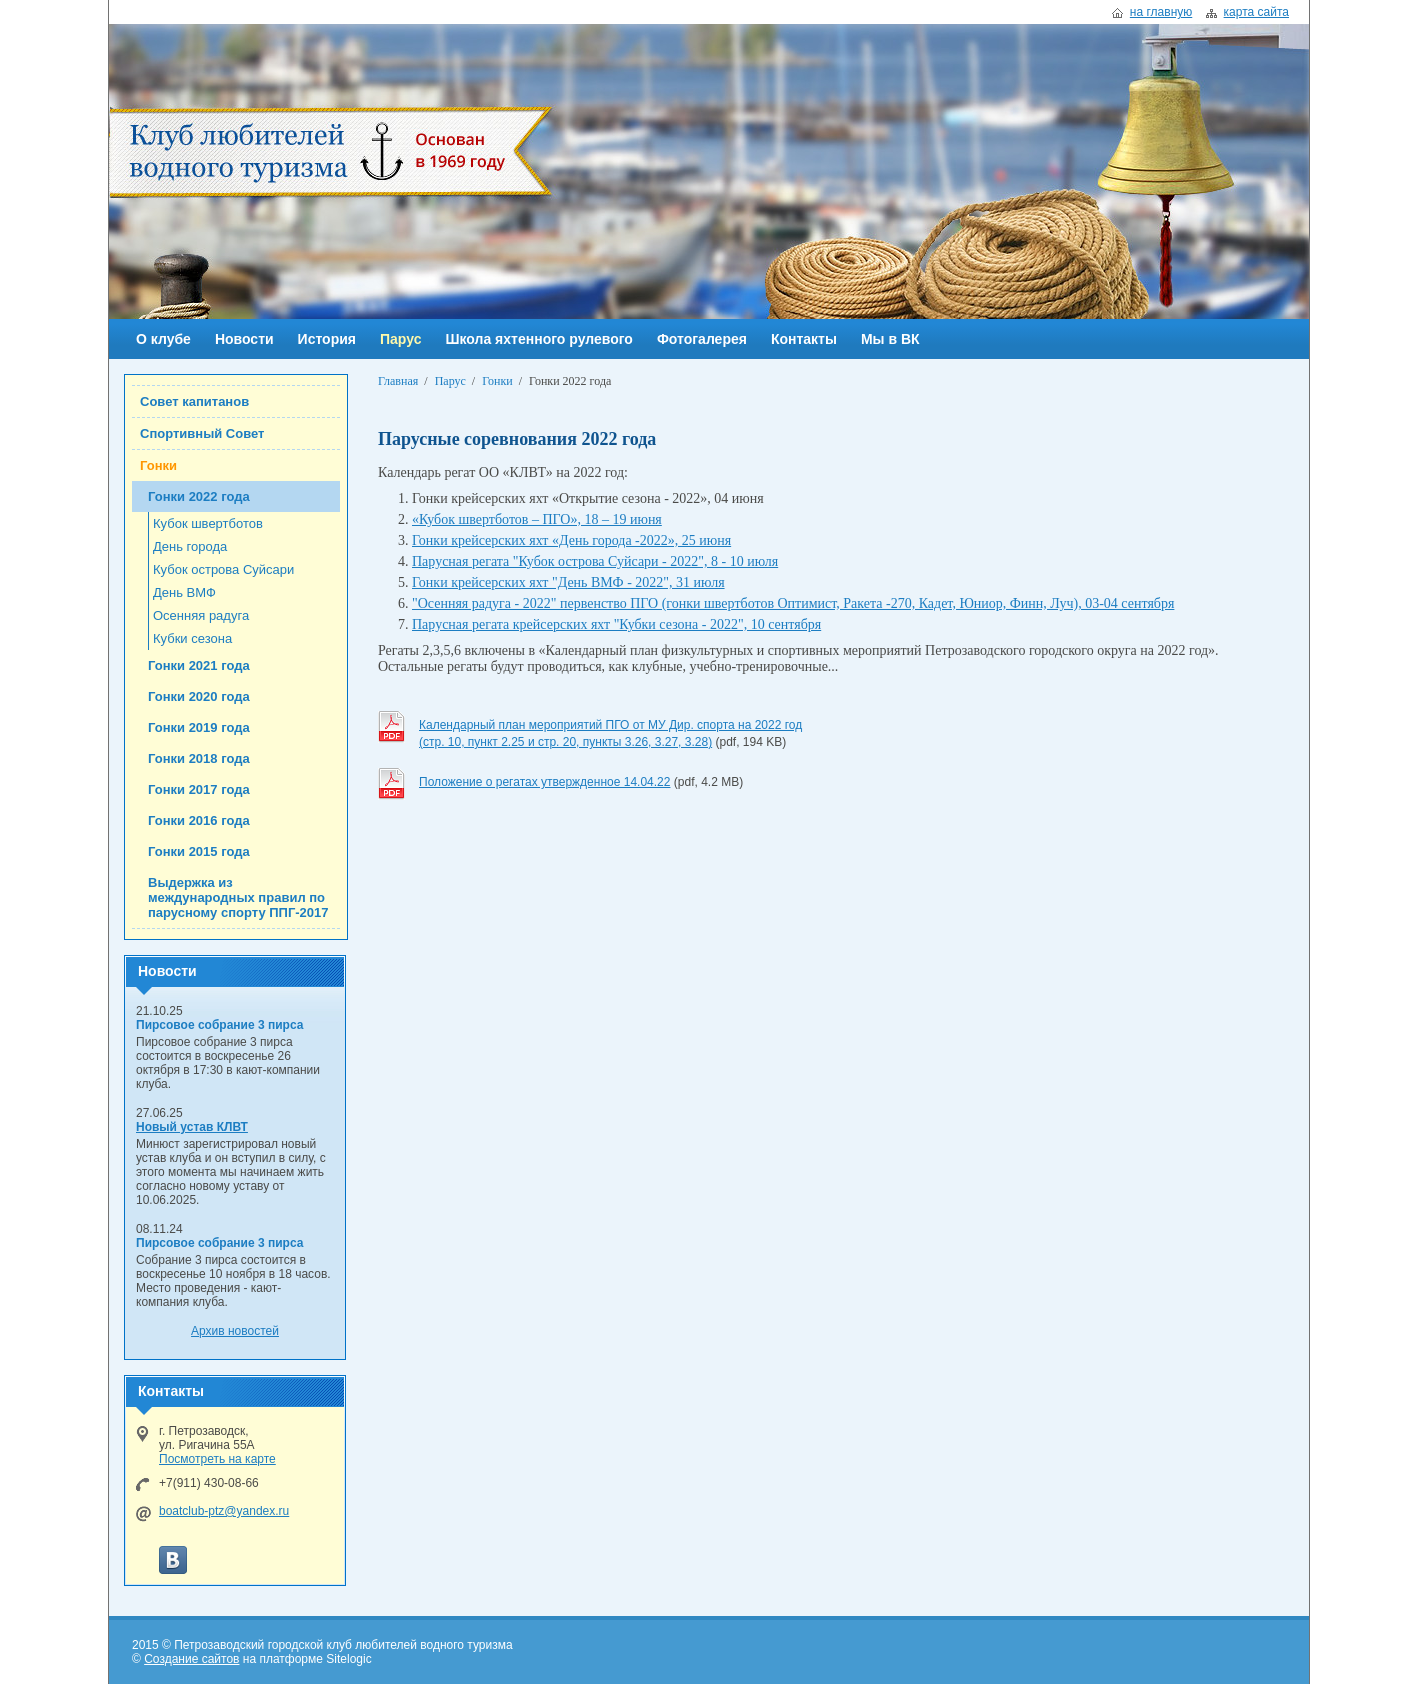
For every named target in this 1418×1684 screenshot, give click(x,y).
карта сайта (1256, 12)
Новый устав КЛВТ (192, 1127)
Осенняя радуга (201, 615)
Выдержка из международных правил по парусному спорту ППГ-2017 (238, 897)
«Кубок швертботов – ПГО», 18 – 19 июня (537, 519)
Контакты (804, 339)
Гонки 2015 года (199, 851)
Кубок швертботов (208, 523)
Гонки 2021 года (199, 665)
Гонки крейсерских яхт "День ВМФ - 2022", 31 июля (568, 582)
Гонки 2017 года (199, 789)
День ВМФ (184, 592)
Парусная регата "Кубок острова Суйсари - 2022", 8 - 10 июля (595, 561)
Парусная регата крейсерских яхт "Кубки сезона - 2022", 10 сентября (616, 624)
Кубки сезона (192, 638)
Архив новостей (235, 1331)
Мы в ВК (890, 339)
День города (190, 546)
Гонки (158, 465)
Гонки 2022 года (199, 496)
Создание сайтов (191, 1659)
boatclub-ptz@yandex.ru (224, 1511)
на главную (1161, 12)
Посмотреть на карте (217, 1459)
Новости (244, 339)
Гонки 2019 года (199, 727)
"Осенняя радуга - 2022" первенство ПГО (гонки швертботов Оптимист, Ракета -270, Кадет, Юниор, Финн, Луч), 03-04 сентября (793, 603)
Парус (400, 339)
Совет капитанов (194, 401)
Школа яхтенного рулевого (538, 339)
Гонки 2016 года (199, 820)
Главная (398, 381)
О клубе (163, 339)
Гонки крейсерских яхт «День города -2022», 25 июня (571, 540)
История (327, 339)
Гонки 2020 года (199, 696)
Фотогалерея (702, 339)
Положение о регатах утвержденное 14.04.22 (544, 782)
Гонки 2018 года (199, 758)
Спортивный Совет (202, 433)
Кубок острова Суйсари (223, 569)
